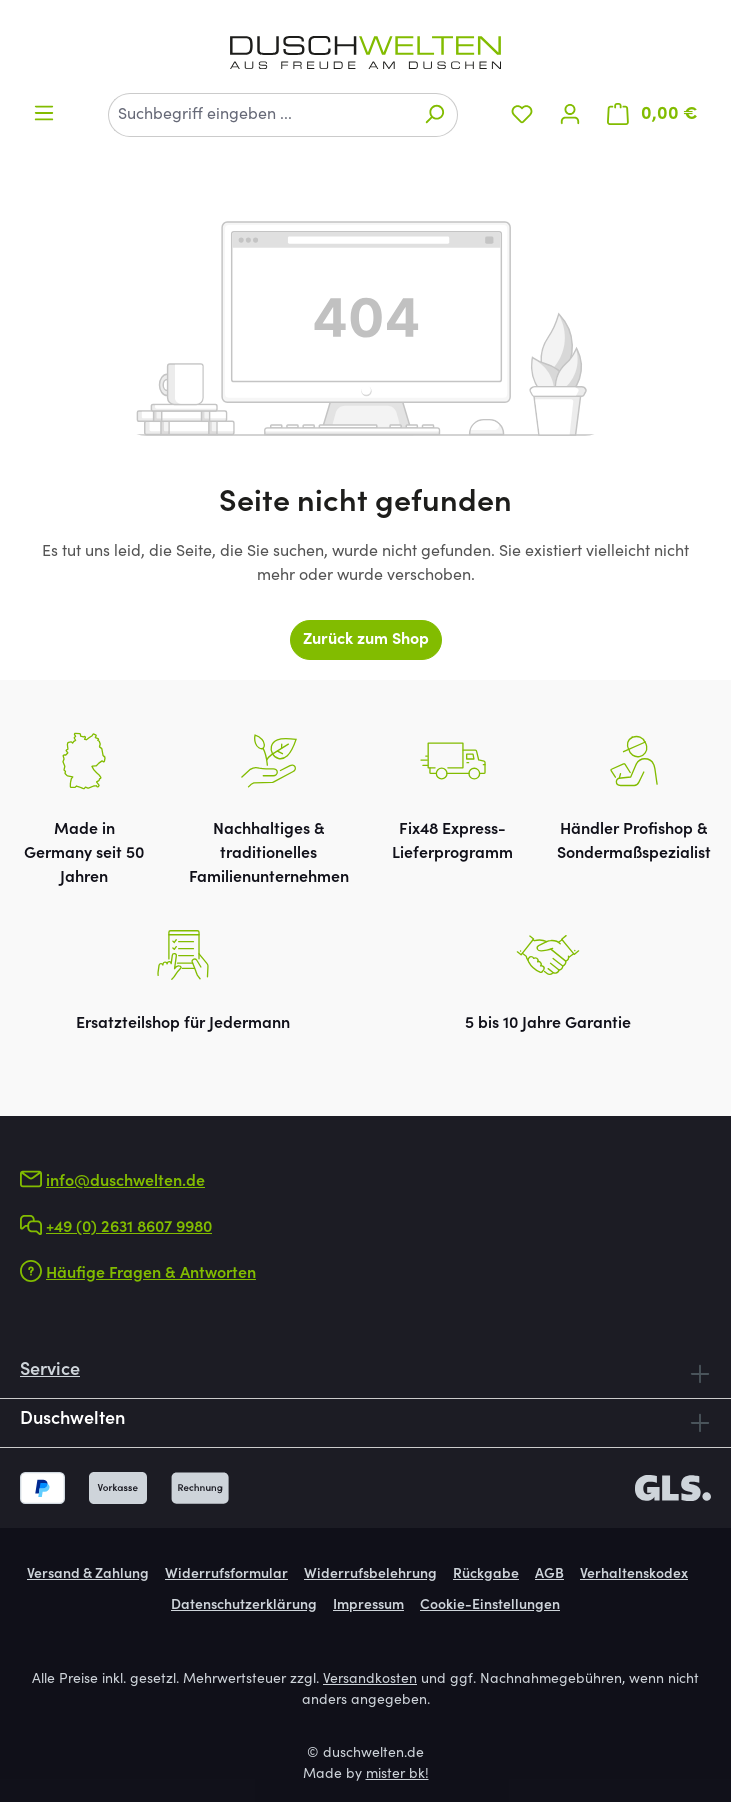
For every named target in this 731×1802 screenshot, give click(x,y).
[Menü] (44, 113)
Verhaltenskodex (634, 1575)
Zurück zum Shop (366, 640)
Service (50, 1371)
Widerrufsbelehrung (370, 1575)
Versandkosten (370, 1680)
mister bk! (397, 1775)
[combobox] (260, 115)
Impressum (368, 1606)
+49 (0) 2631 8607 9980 (129, 1228)
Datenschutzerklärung (244, 1606)
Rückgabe (486, 1575)
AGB (549, 1575)
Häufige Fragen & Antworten (151, 1274)
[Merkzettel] (522, 114)
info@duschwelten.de (125, 1182)
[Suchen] (434, 115)
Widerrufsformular (226, 1575)
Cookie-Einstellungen (490, 1606)
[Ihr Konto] (570, 114)
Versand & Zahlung (88, 1575)
